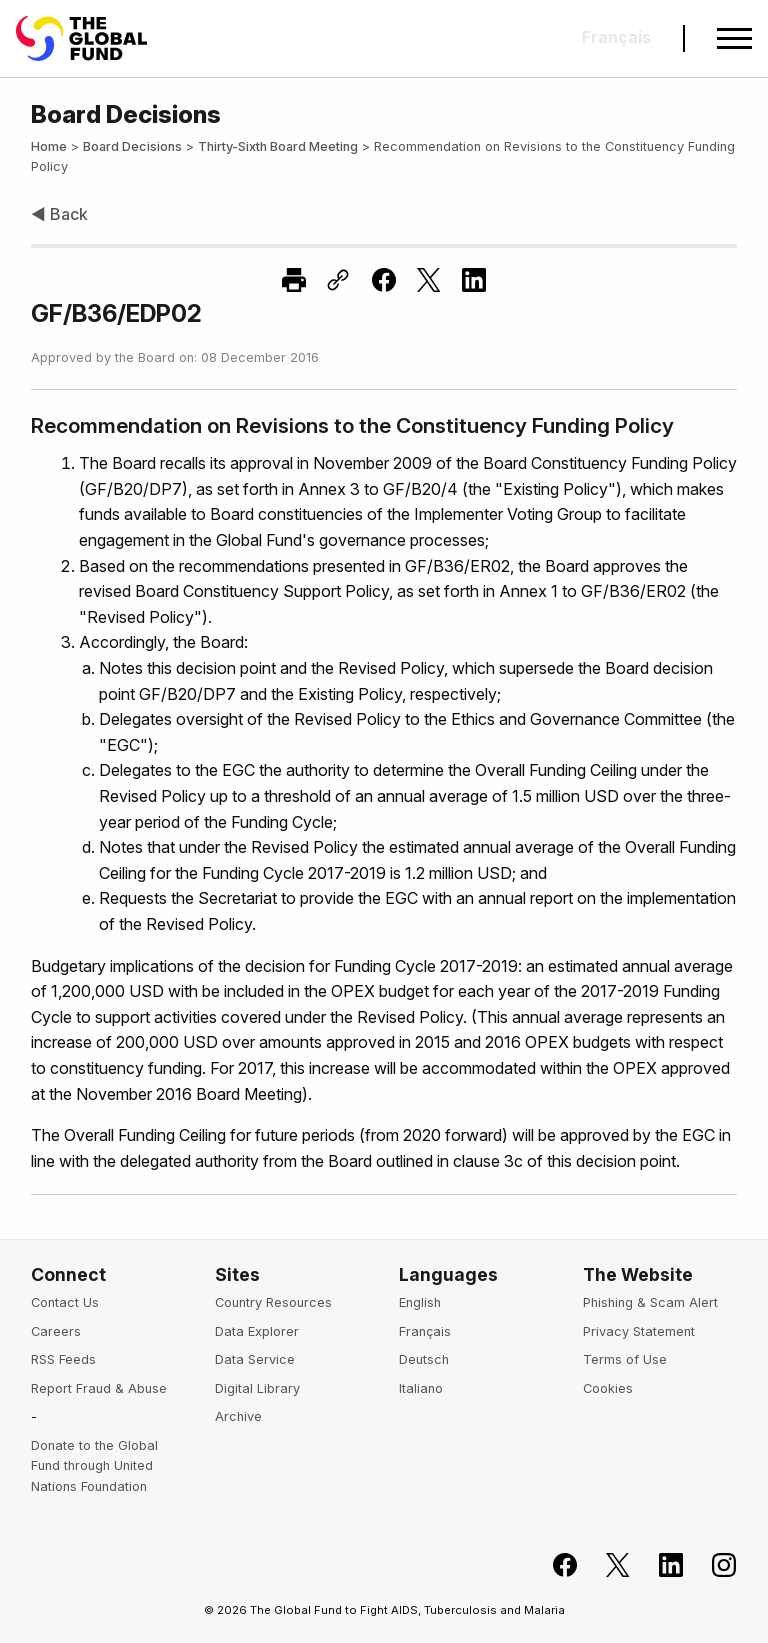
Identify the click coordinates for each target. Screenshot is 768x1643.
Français (425, 1331)
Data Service (255, 1359)
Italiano (421, 1388)
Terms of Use (625, 1359)
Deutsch (424, 1359)
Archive (238, 1416)
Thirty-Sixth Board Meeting (278, 146)
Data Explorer (257, 1331)
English (420, 1302)
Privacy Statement (639, 1331)
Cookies (608, 1388)
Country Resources (273, 1302)
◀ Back (59, 214)
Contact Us (65, 1302)
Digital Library (257, 1388)
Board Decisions (132, 146)
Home (49, 146)
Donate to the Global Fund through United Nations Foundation (94, 1466)
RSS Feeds (63, 1359)
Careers (56, 1331)
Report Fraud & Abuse (99, 1388)
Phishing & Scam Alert (650, 1302)
